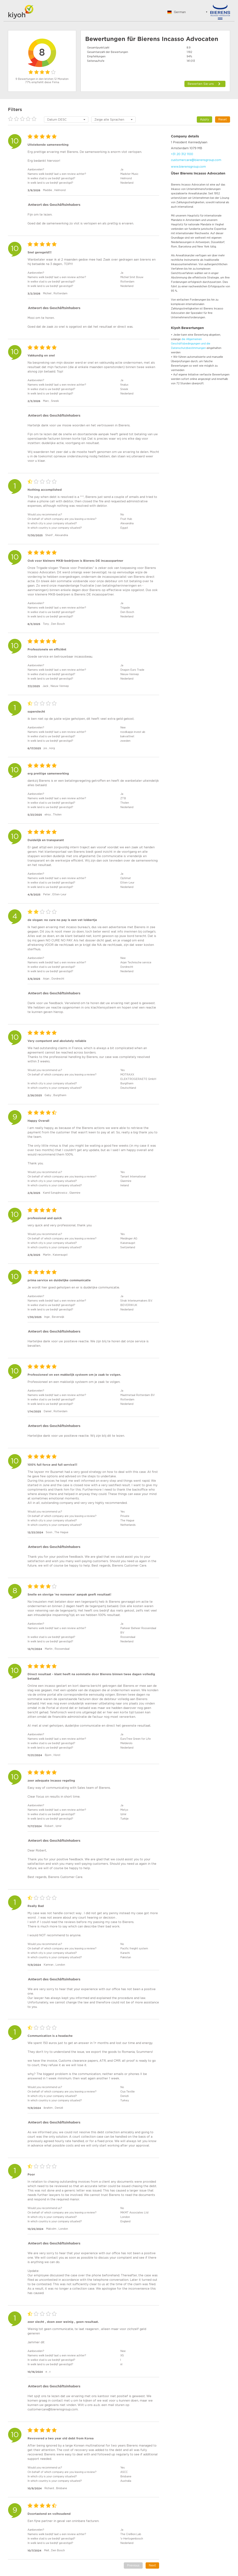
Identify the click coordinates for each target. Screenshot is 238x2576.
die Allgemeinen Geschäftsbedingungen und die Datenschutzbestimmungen (190, 343)
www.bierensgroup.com (188, 166)
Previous (133, 2565)
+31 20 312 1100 (182, 154)
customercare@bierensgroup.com (196, 160)
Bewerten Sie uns (201, 83)
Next (152, 2565)
